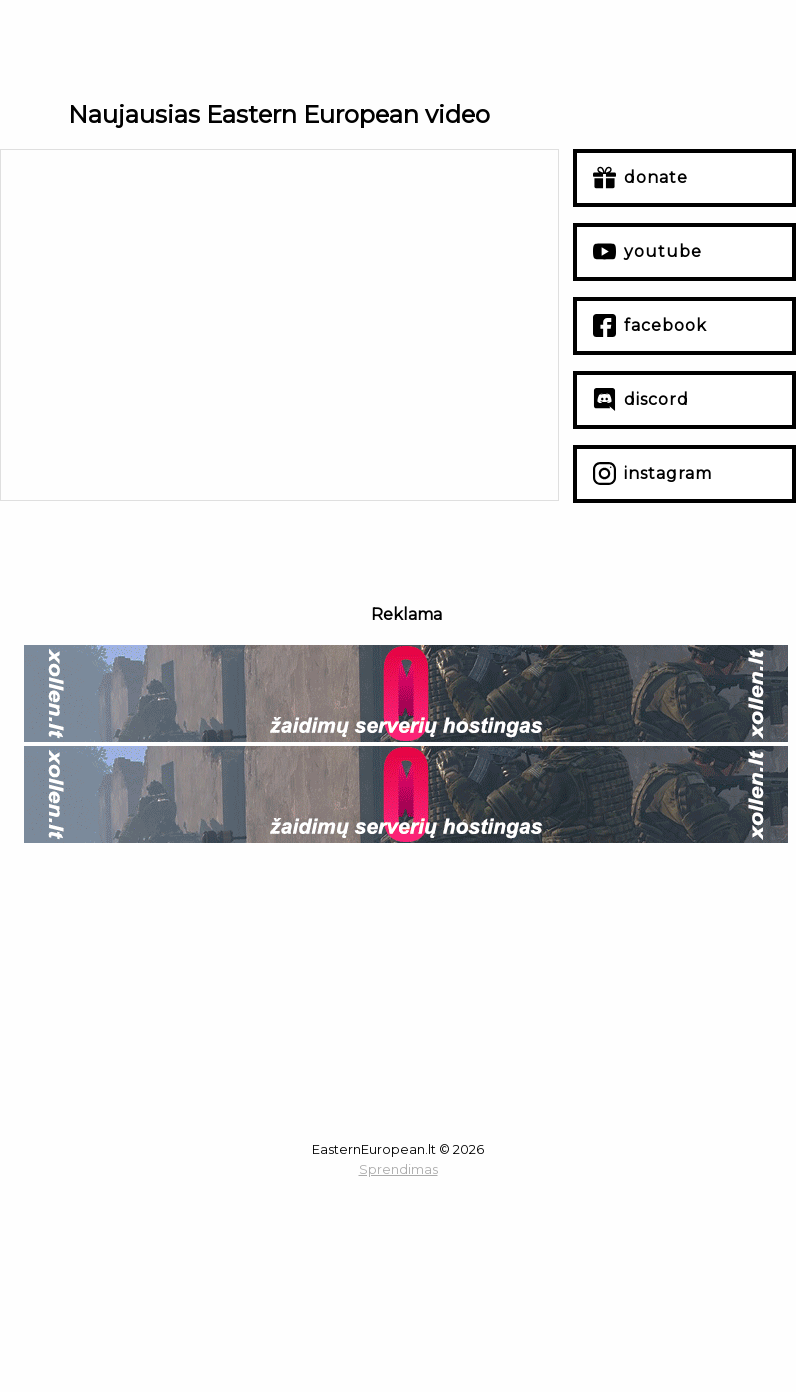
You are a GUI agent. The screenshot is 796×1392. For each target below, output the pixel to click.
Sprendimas (398, 1169)
